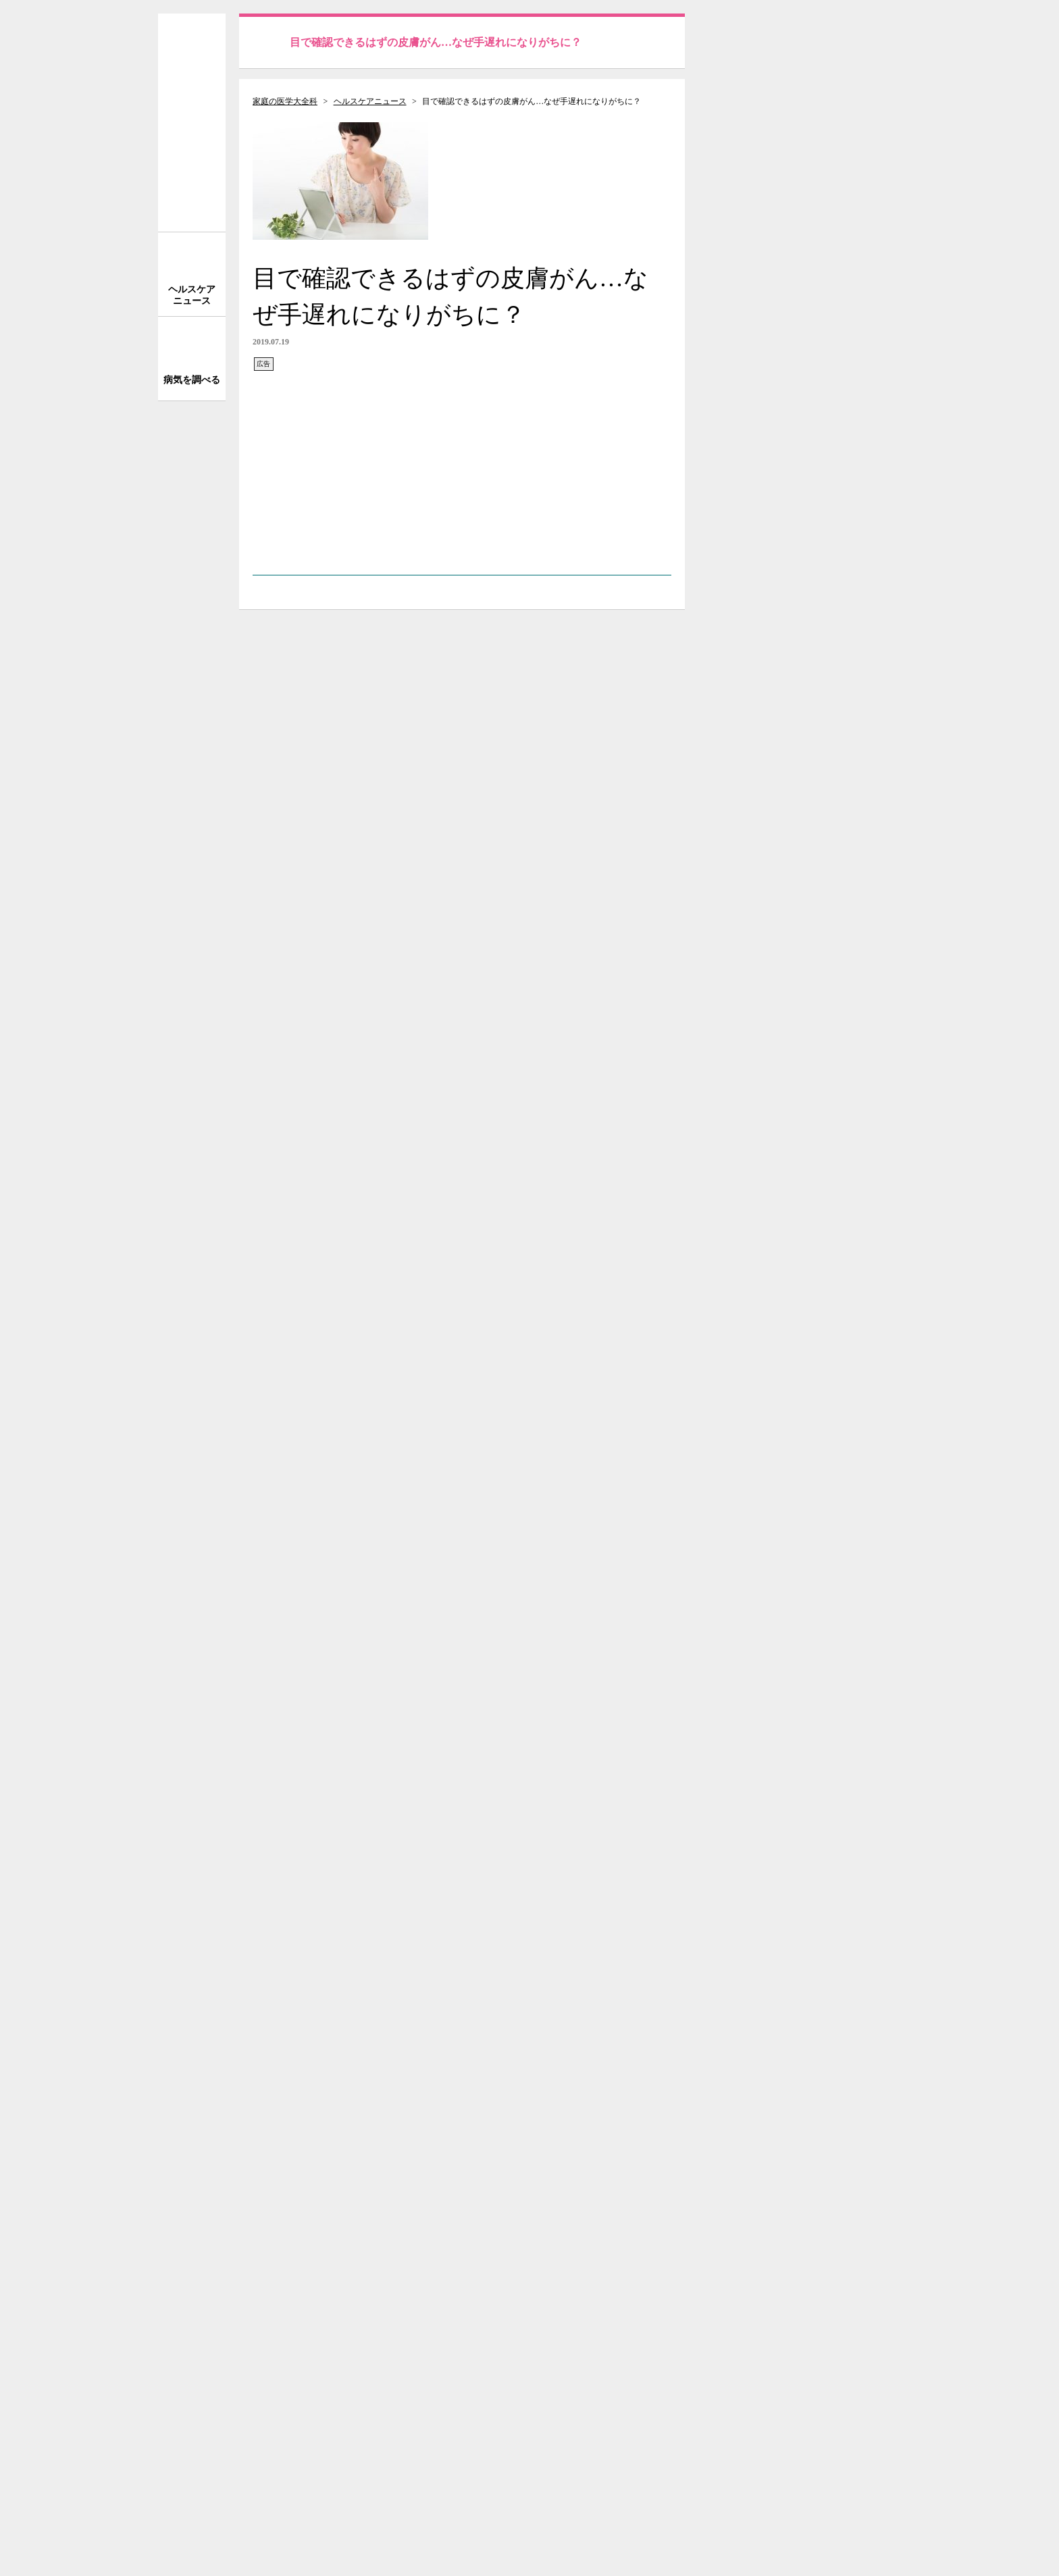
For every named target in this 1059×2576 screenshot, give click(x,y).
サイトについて (806, 1603)
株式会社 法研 (306, 2503)
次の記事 (632, 2053)
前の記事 (291, 2053)
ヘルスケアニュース (370, 101)
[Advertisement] (462, 466)
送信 (876, 37)
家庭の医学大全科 (285, 101)
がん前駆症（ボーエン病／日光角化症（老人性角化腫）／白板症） (442, 1984)
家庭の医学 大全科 (192, 123)
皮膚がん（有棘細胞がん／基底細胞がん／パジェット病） (420, 1968)
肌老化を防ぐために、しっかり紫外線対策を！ (393, 2001)
